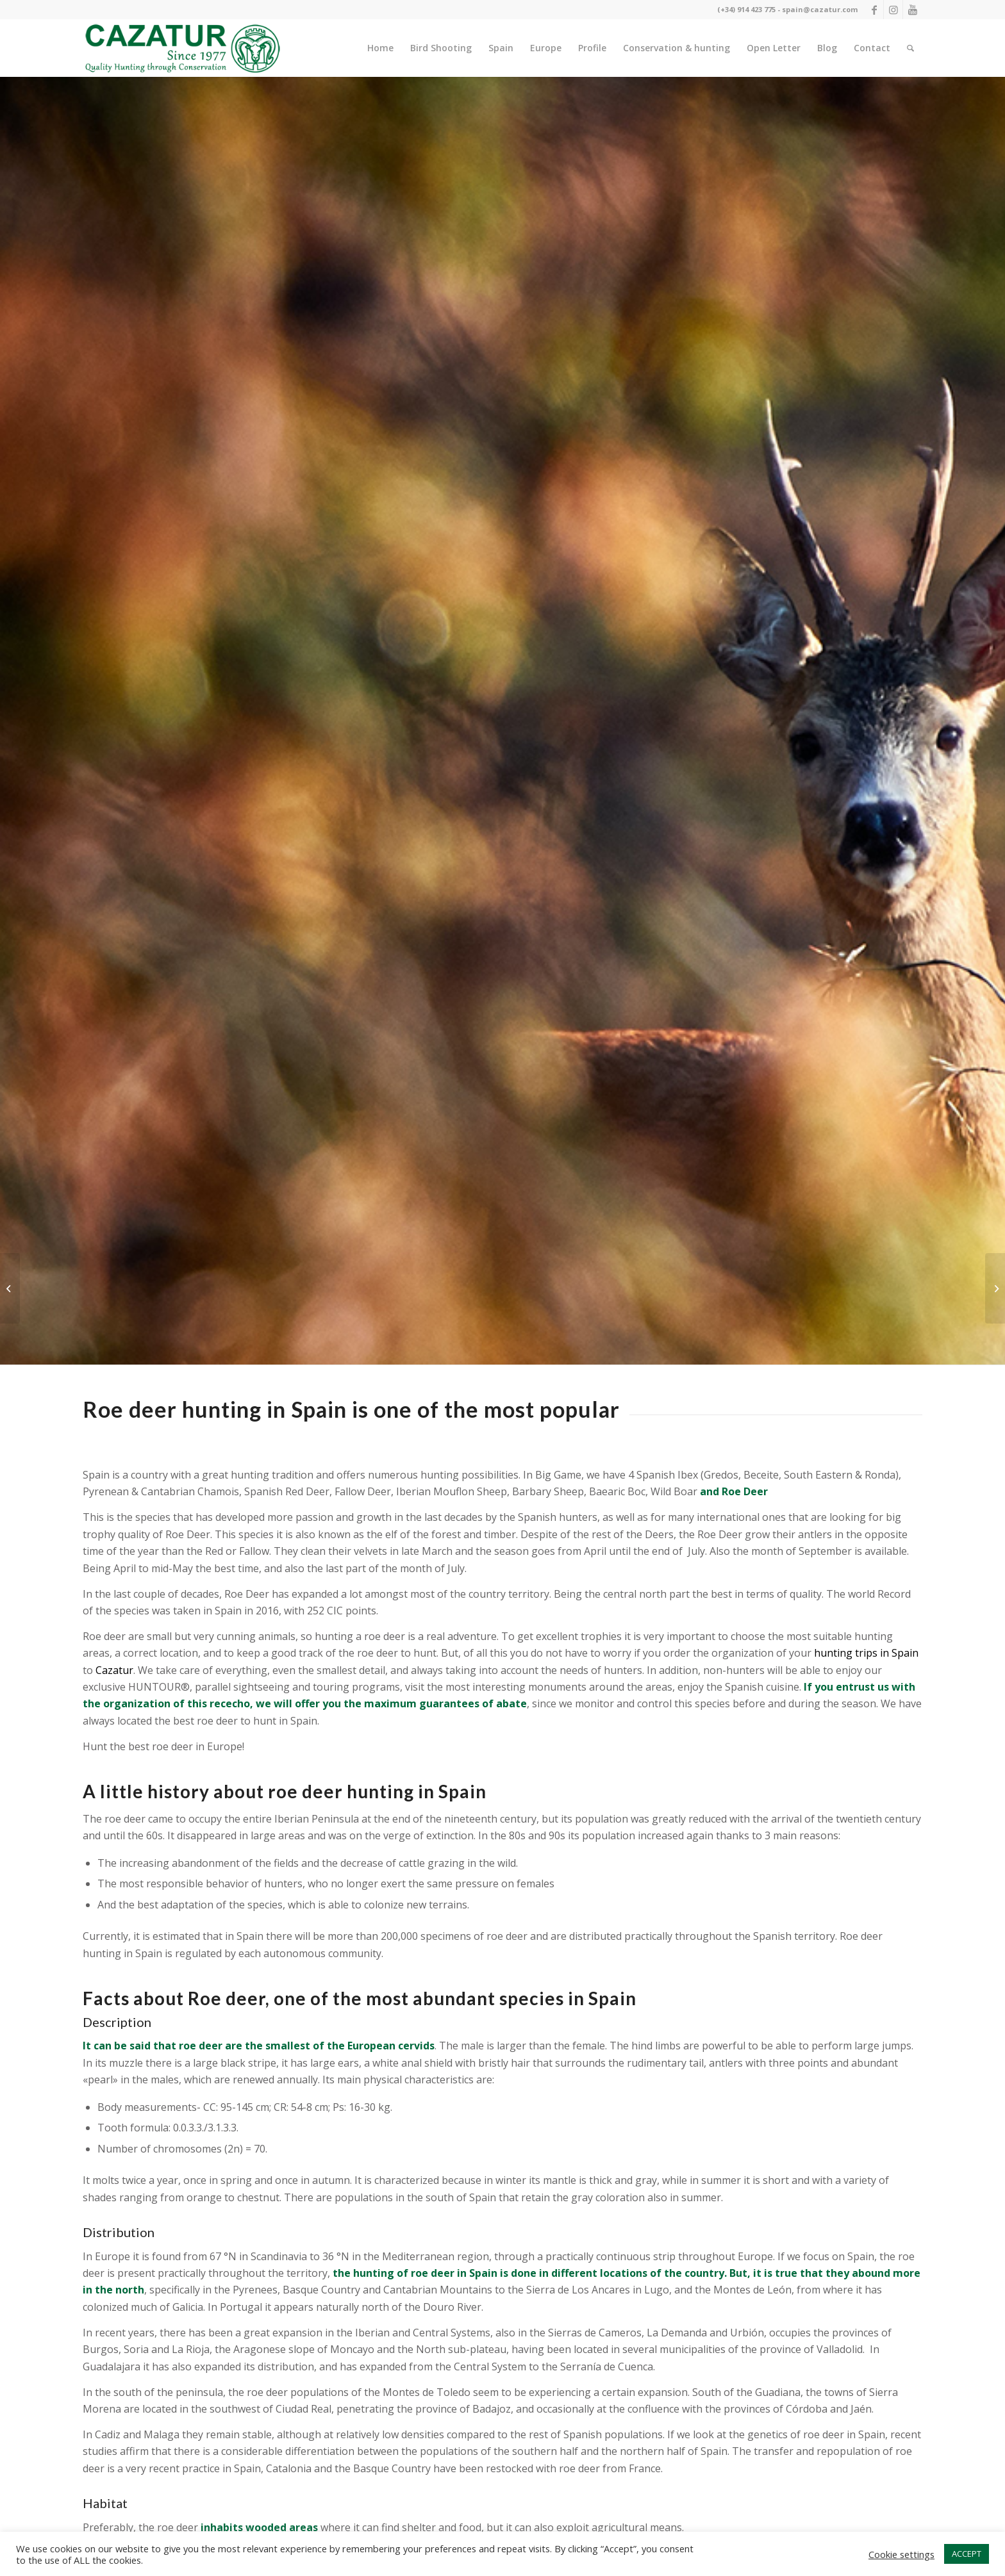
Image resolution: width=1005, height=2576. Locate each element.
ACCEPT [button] (966, 2553)
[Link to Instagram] (893, 9)
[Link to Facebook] (874, 9)
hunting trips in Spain (866, 1653)
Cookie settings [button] (901, 2554)
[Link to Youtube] (912, 9)
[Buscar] (910, 48)
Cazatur (114, 1670)
